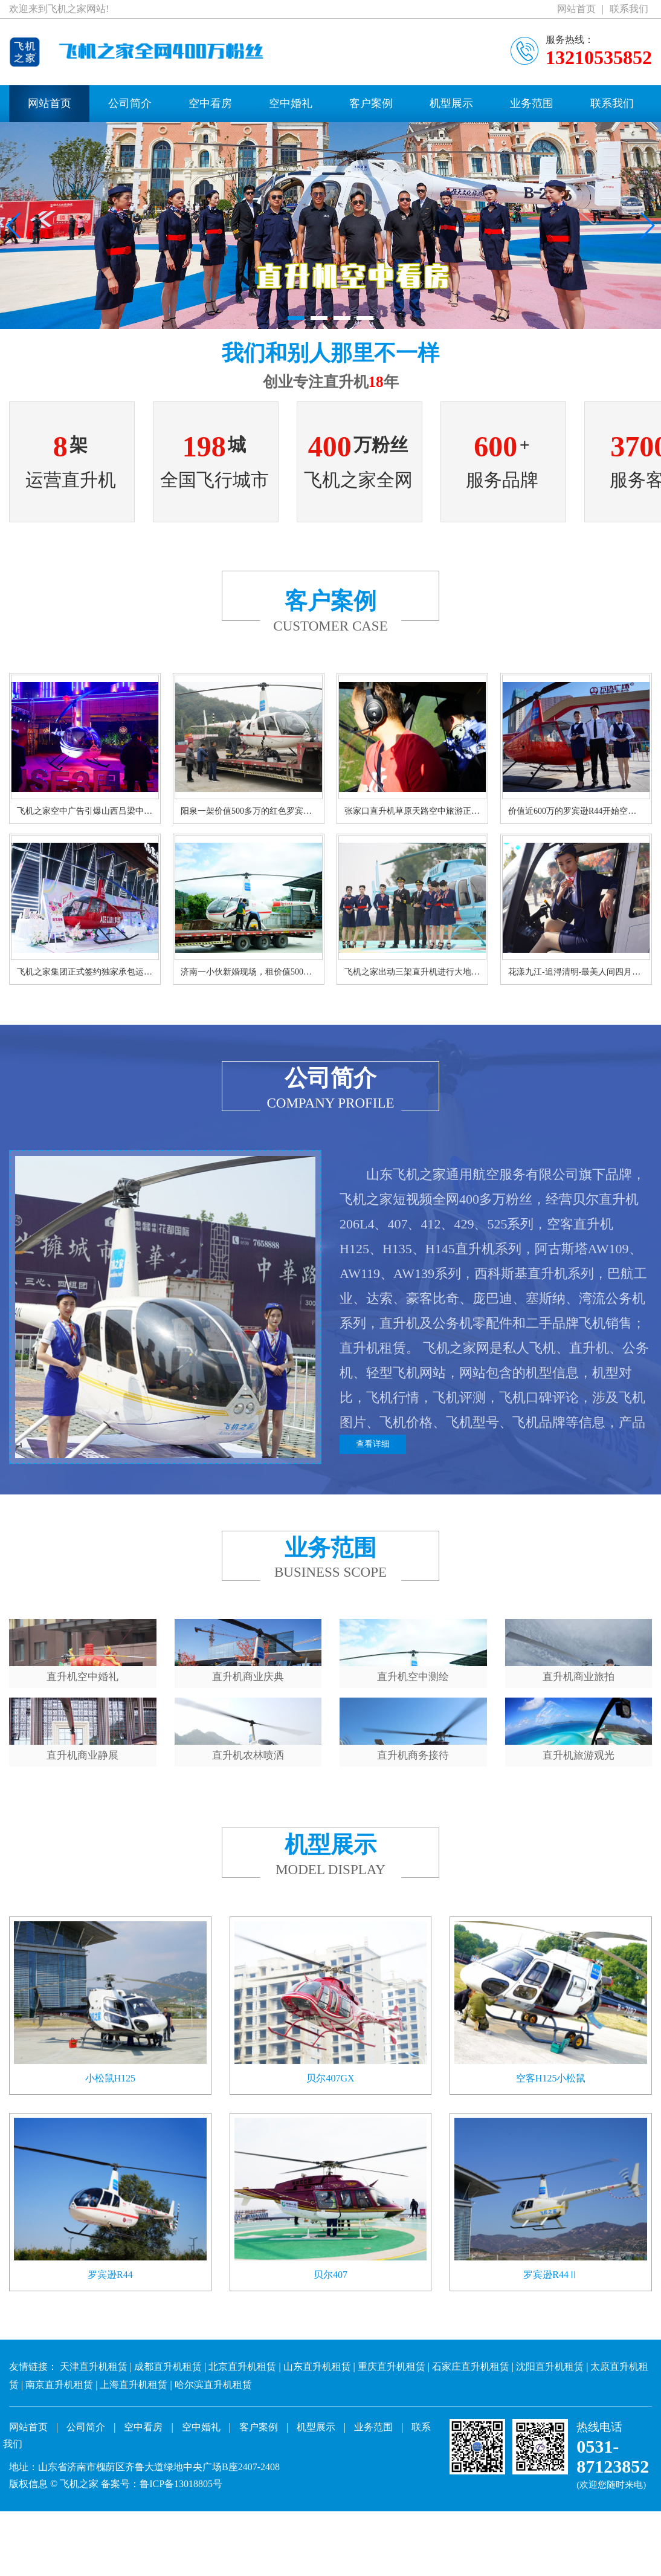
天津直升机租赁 (93, 2458)
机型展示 (451, 103)
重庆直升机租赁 (391, 2458)
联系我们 (629, 9)
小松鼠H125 (110, 2170)
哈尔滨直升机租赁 (213, 2476)
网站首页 (576, 9)
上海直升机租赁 (133, 2476)
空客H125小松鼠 (551, 2170)
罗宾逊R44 (110, 2366)
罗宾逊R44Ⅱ (550, 2366)
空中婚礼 (290, 103)
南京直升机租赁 (59, 2476)
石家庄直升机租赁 (470, 2458)
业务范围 (531, 103)
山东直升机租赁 (317, 2458)
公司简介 (130, 103)
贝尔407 (330, 2366)
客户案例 (371, 103)
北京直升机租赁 (242, 2458)
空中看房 (210, 103)
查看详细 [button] (373, 1448)
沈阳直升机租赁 (550, 2458)
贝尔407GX (330, 2170)
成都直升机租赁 (168, 2458)
